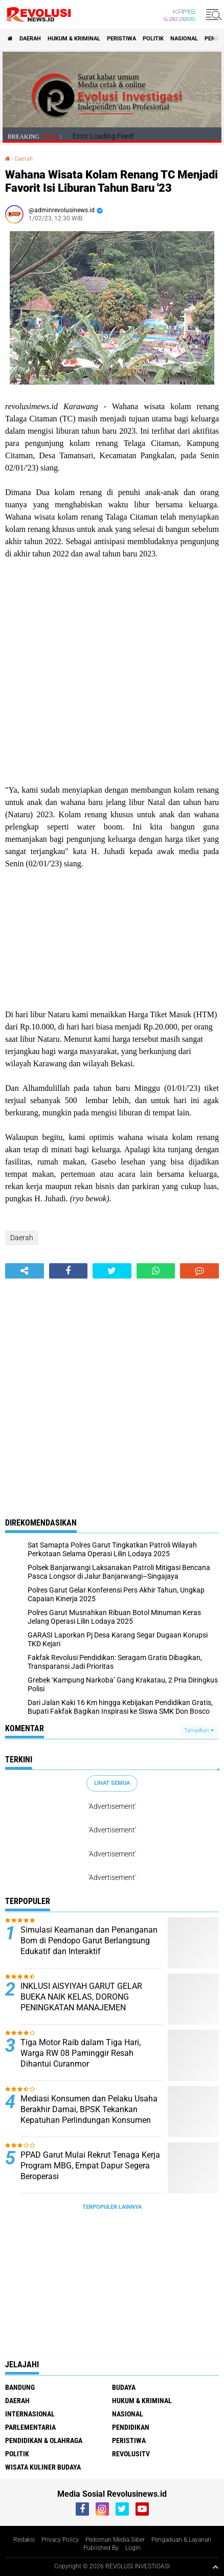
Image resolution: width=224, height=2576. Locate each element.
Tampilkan (199, 1730)
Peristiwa (121, 38)
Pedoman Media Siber (115, 2539)
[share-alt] (24, 1271)
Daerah (30, 38)
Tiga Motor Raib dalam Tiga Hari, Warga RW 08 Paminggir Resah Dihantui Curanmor (80, 2053)
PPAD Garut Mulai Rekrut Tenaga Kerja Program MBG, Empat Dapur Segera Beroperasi (90, 2165)
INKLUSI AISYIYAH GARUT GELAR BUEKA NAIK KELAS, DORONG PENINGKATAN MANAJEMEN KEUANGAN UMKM (81, 2002)
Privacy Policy (60, 2539)
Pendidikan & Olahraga (43, 2440)
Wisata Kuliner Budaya (43, 2467)
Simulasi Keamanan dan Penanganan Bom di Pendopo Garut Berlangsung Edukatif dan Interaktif (89, 1940)
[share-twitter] (112, 1271)
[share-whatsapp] (156, 1271)
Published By (101, 2547)
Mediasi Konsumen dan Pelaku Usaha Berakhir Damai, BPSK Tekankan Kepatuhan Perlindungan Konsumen (89, 2109)
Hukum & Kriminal (74, 38)
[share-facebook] (68, 1271)
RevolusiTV (131, 2454)
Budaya (124, 2387)
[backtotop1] (215, 2566)
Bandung (20, 2387)
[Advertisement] (112, 672)
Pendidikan (130, 2427)
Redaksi (24, 2539)
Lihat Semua (112, 1783)
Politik (153, 38)
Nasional (184, 38)
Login (133, 2547)
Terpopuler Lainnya (112, 2207)
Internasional (30, 2414)
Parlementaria (30, 2427)
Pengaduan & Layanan (181, 2539)
